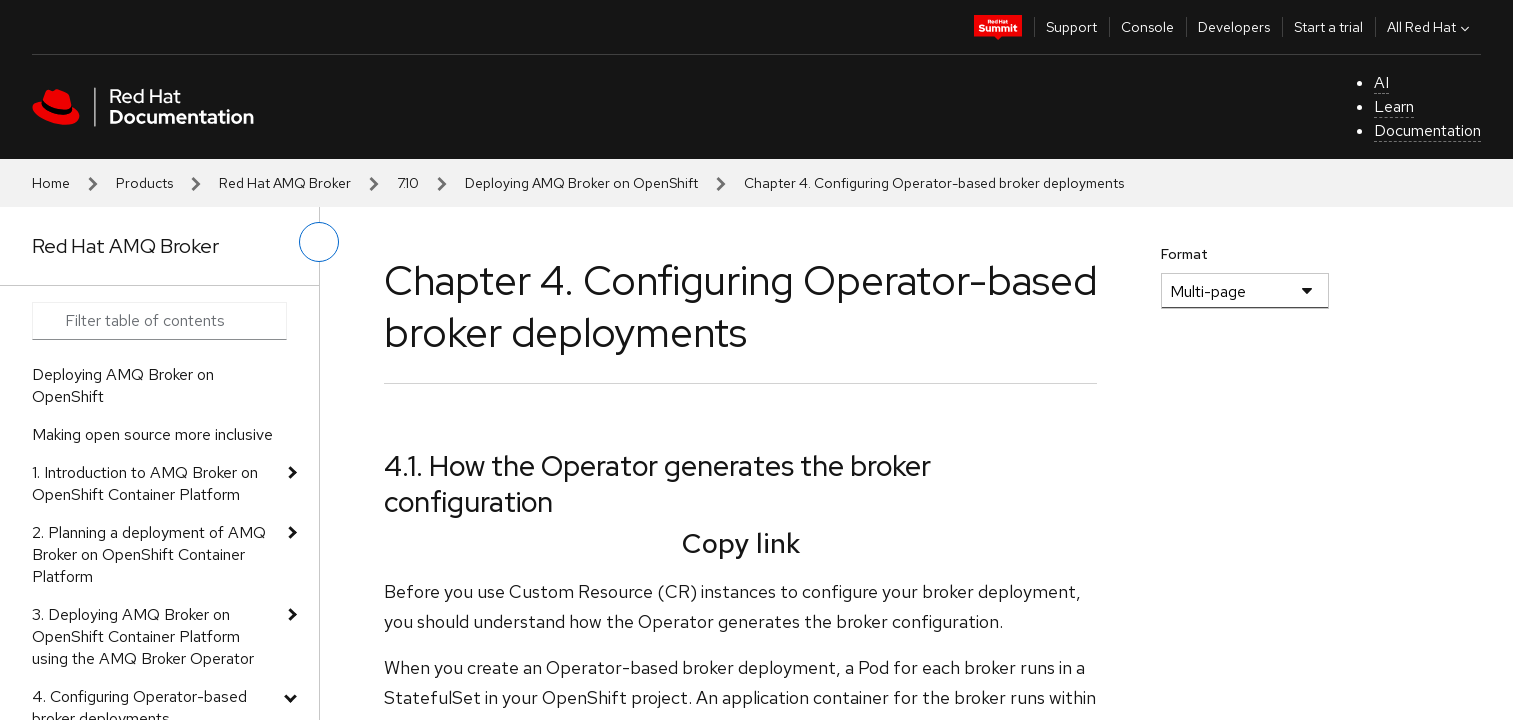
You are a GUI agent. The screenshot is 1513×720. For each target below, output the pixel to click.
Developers (1234, 27)
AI (1381, 82)
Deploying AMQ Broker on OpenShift (581, 183)
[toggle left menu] (319, 242)
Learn (1394, 106)
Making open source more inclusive (152, 434)
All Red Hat (1430, 27)
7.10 (408, 183)
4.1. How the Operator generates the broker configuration (657, 484)
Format (1184, 254)
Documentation (1427, 130)
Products (144, 183)
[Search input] (159, 321)
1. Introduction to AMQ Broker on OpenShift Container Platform (145, 483)
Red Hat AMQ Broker (285, 183)
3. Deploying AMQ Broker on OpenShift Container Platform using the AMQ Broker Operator (143, 636)
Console (1147, 27)
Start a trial (1328, 27)
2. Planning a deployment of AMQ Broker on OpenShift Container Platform (149, 554)
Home (51, 183)
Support (1071, 27)
